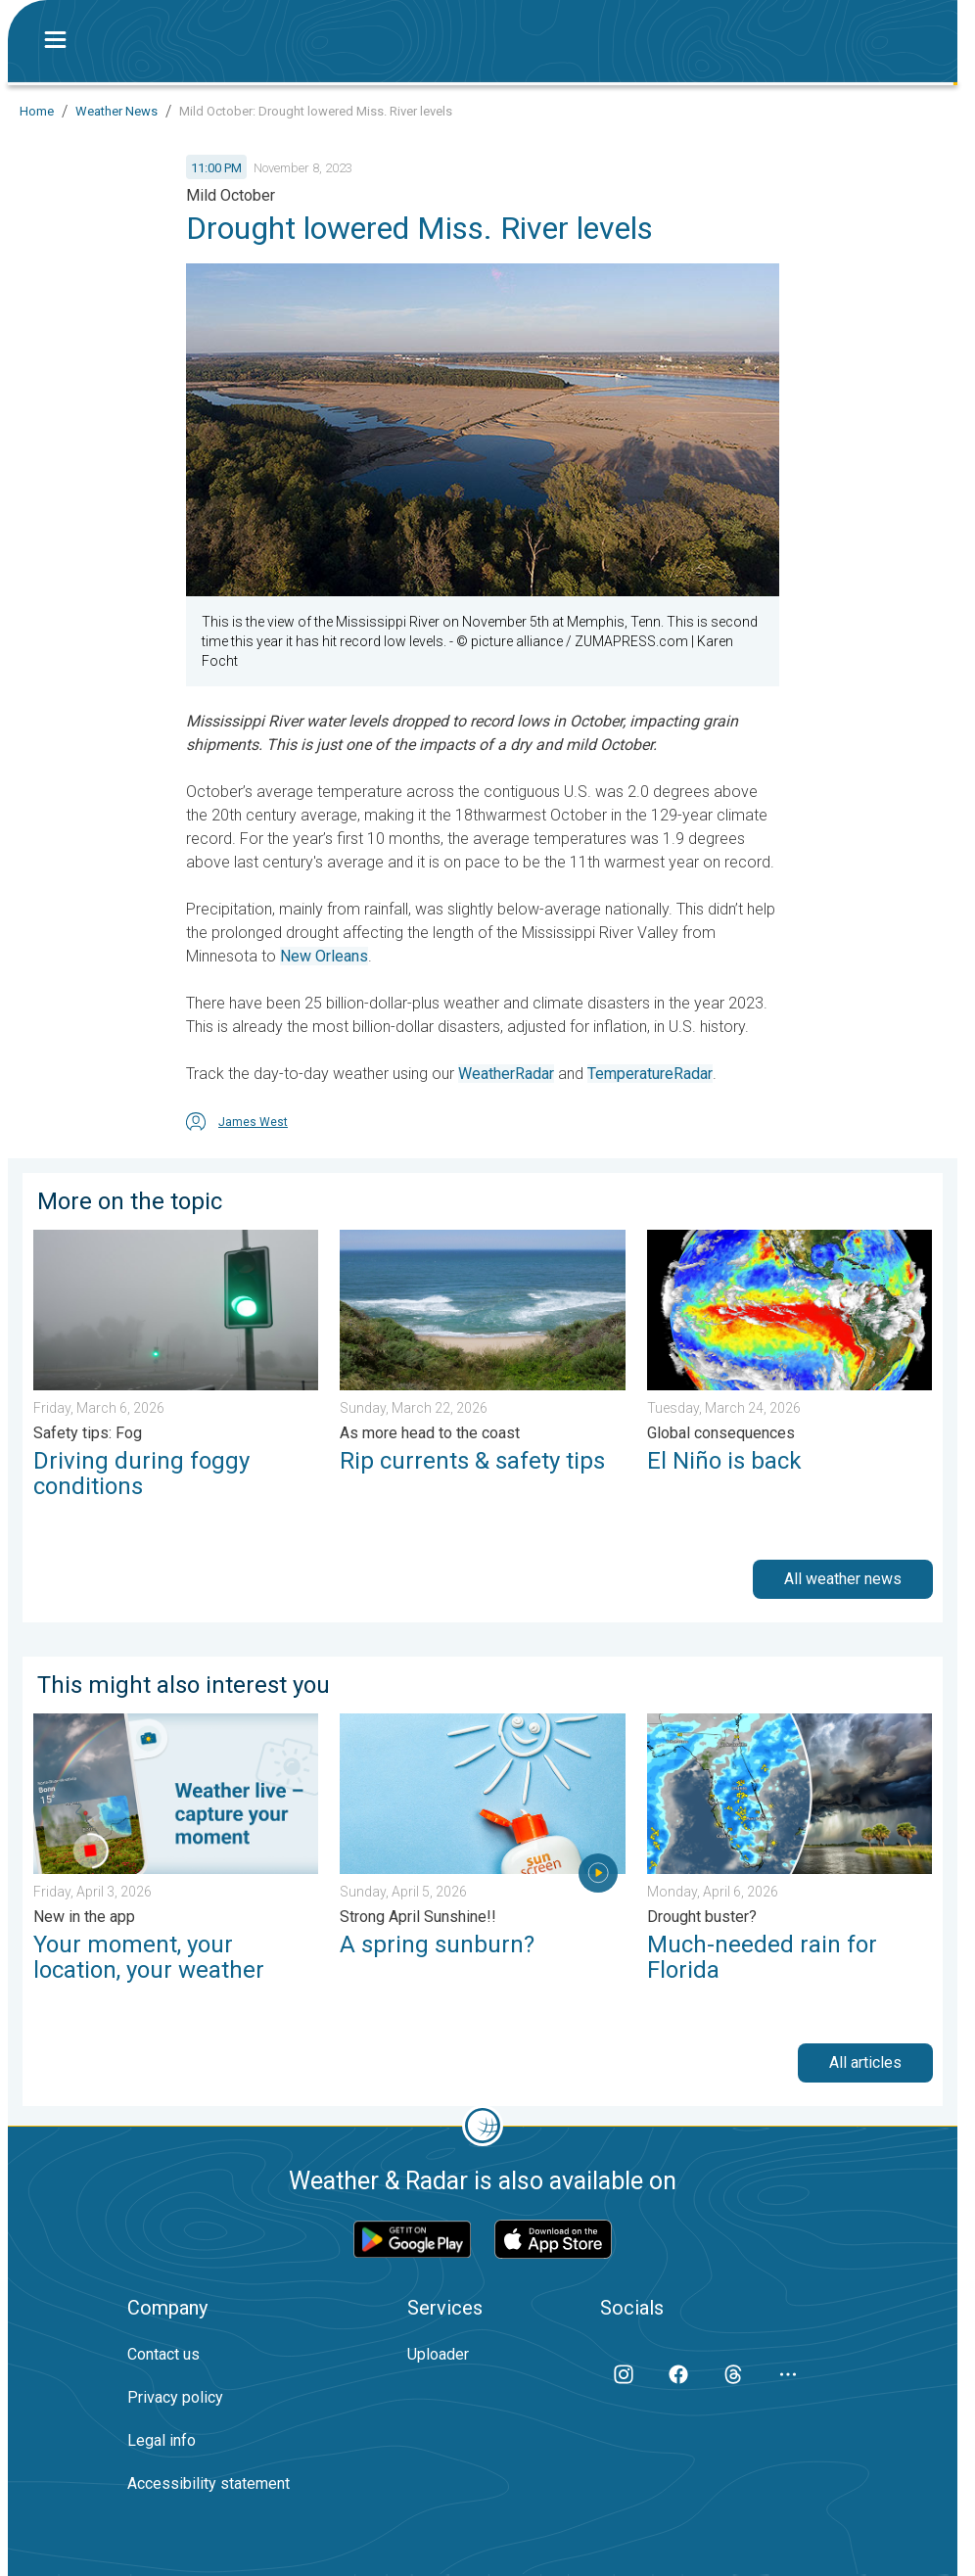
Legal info (161, 2440)
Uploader (438, 2354)
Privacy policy (175, 2397)
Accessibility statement (208, 2483)
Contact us (163, 2354)
